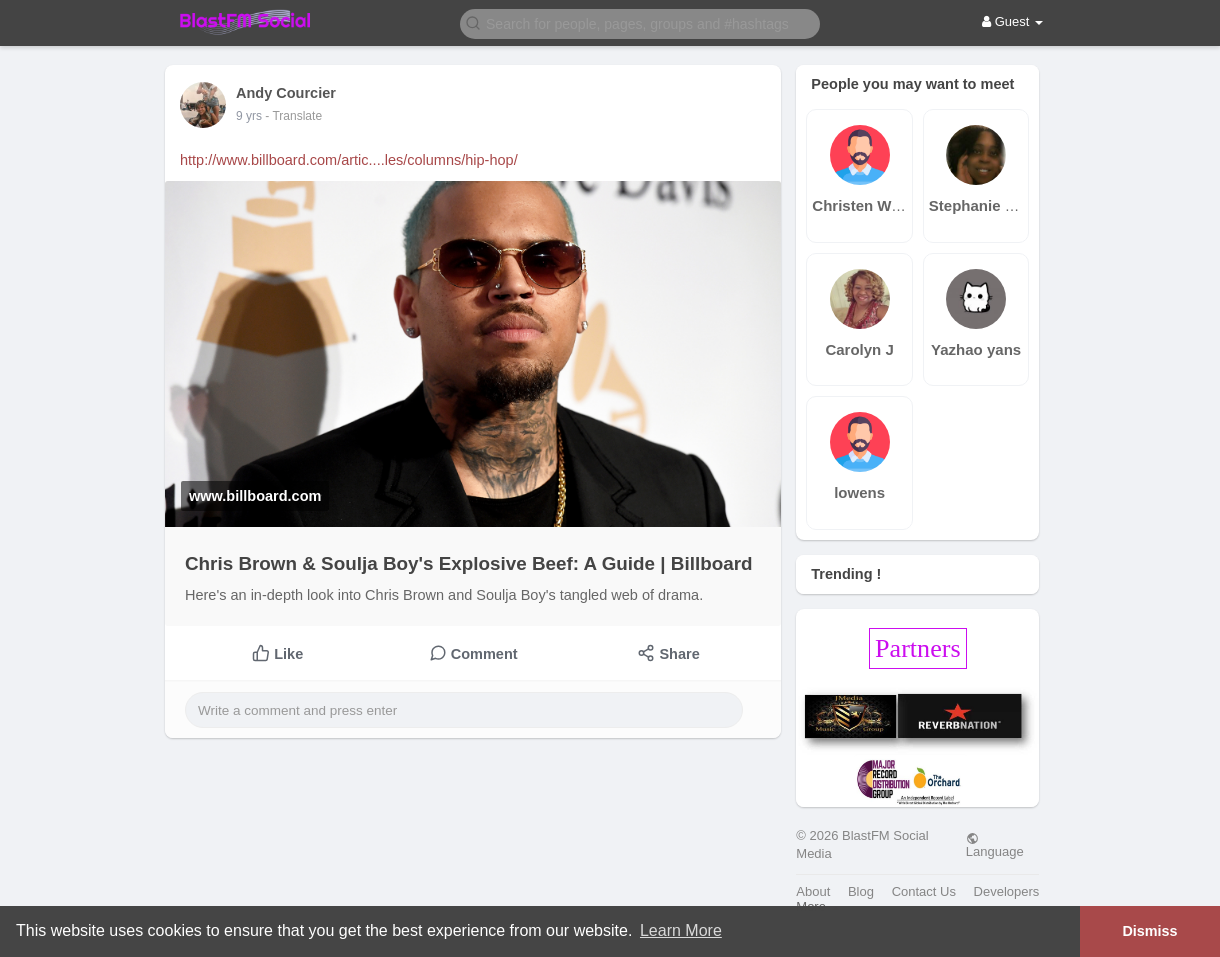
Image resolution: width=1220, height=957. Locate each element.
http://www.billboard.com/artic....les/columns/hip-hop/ (349, 160)
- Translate (293, 116)
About (813, 891)
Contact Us (924, 891)
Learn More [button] (681, 930)
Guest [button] (1012, 21)
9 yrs (249, 116)
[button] (640, 22)
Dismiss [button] (1149, 931)
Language (995, 845)
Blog (861, 891)
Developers (1007, 891)
